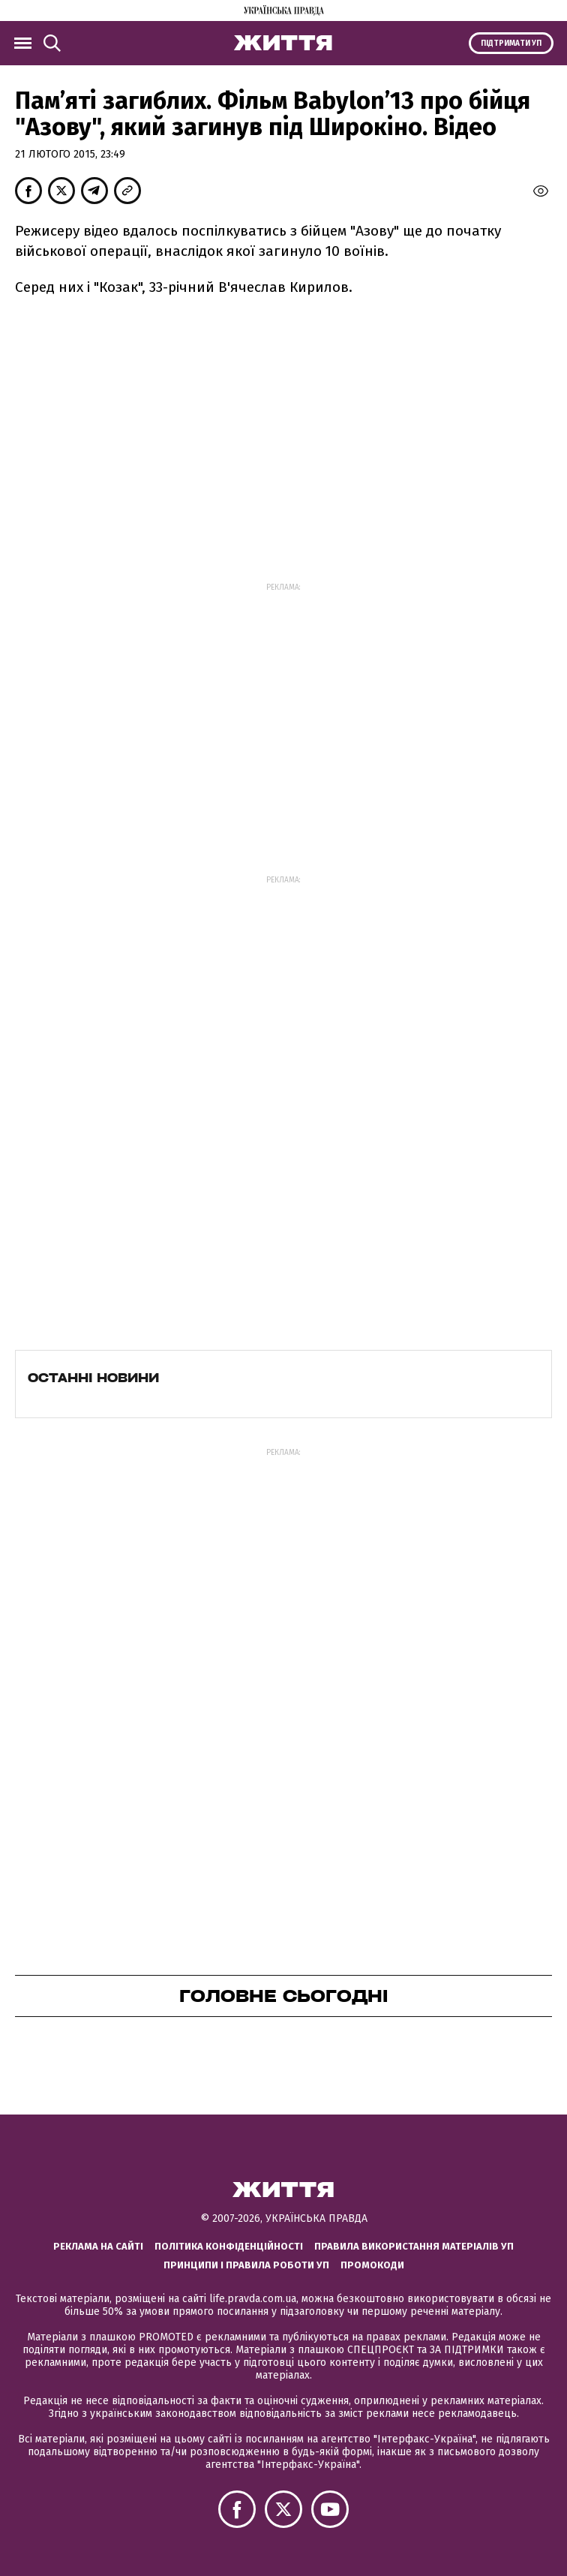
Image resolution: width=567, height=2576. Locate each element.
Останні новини (93, 1377)
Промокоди (372, 2265)
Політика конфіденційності (228, 2246)
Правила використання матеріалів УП (414, 2246)
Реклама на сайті (98, 2246)
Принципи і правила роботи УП (246, 2265)
